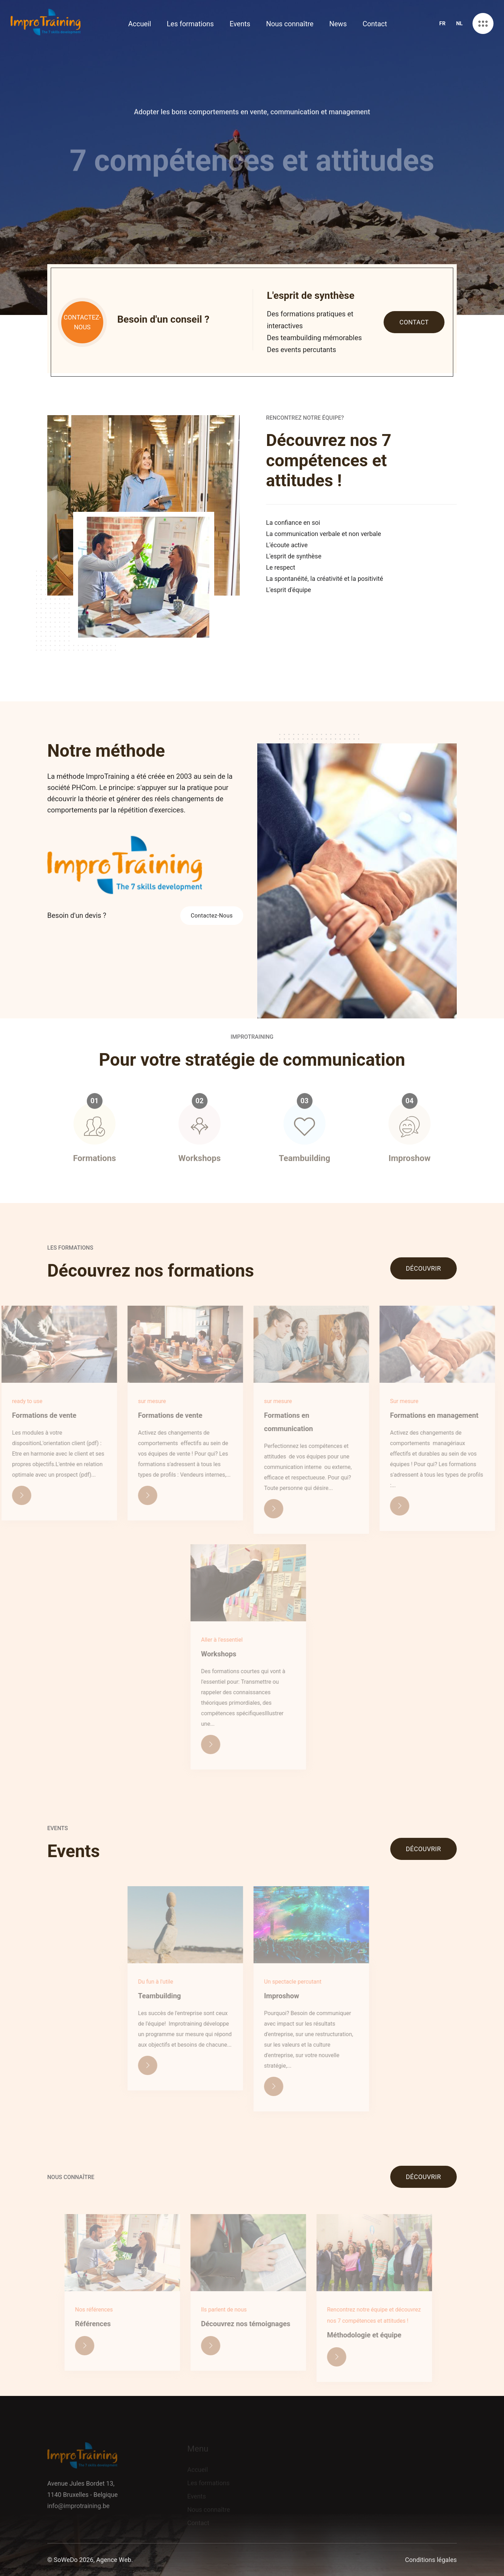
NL (459, 23)
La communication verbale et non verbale (323, 533)
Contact (375, 24)
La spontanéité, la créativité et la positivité (324, 578)
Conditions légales (431, 2559)
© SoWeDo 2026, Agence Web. (90, 2559)
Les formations (190, 24)
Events (240, 24)
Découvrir (423, 1268)
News (338, 24)
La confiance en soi (293, 522)
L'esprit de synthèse (293, 556)
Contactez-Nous (212, 915)
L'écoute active (287, 545)
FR (442, 23)
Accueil (139, 24)
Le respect (280, 567)
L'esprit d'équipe (288, 589)
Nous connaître (290, 24)
